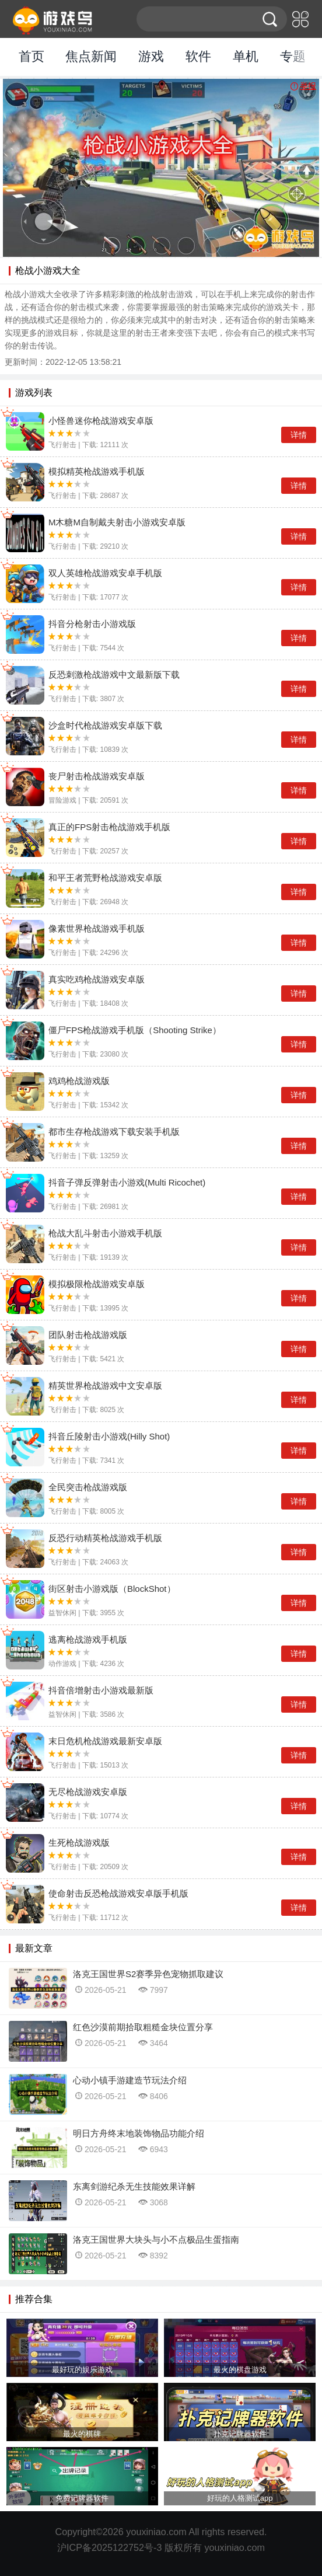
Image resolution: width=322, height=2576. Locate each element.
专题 (293, 56)
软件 (198, 56)
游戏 (151, 56)
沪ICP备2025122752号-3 (109, 2547)
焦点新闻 (91, 56)
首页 (31, 56)
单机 (245, 56)
